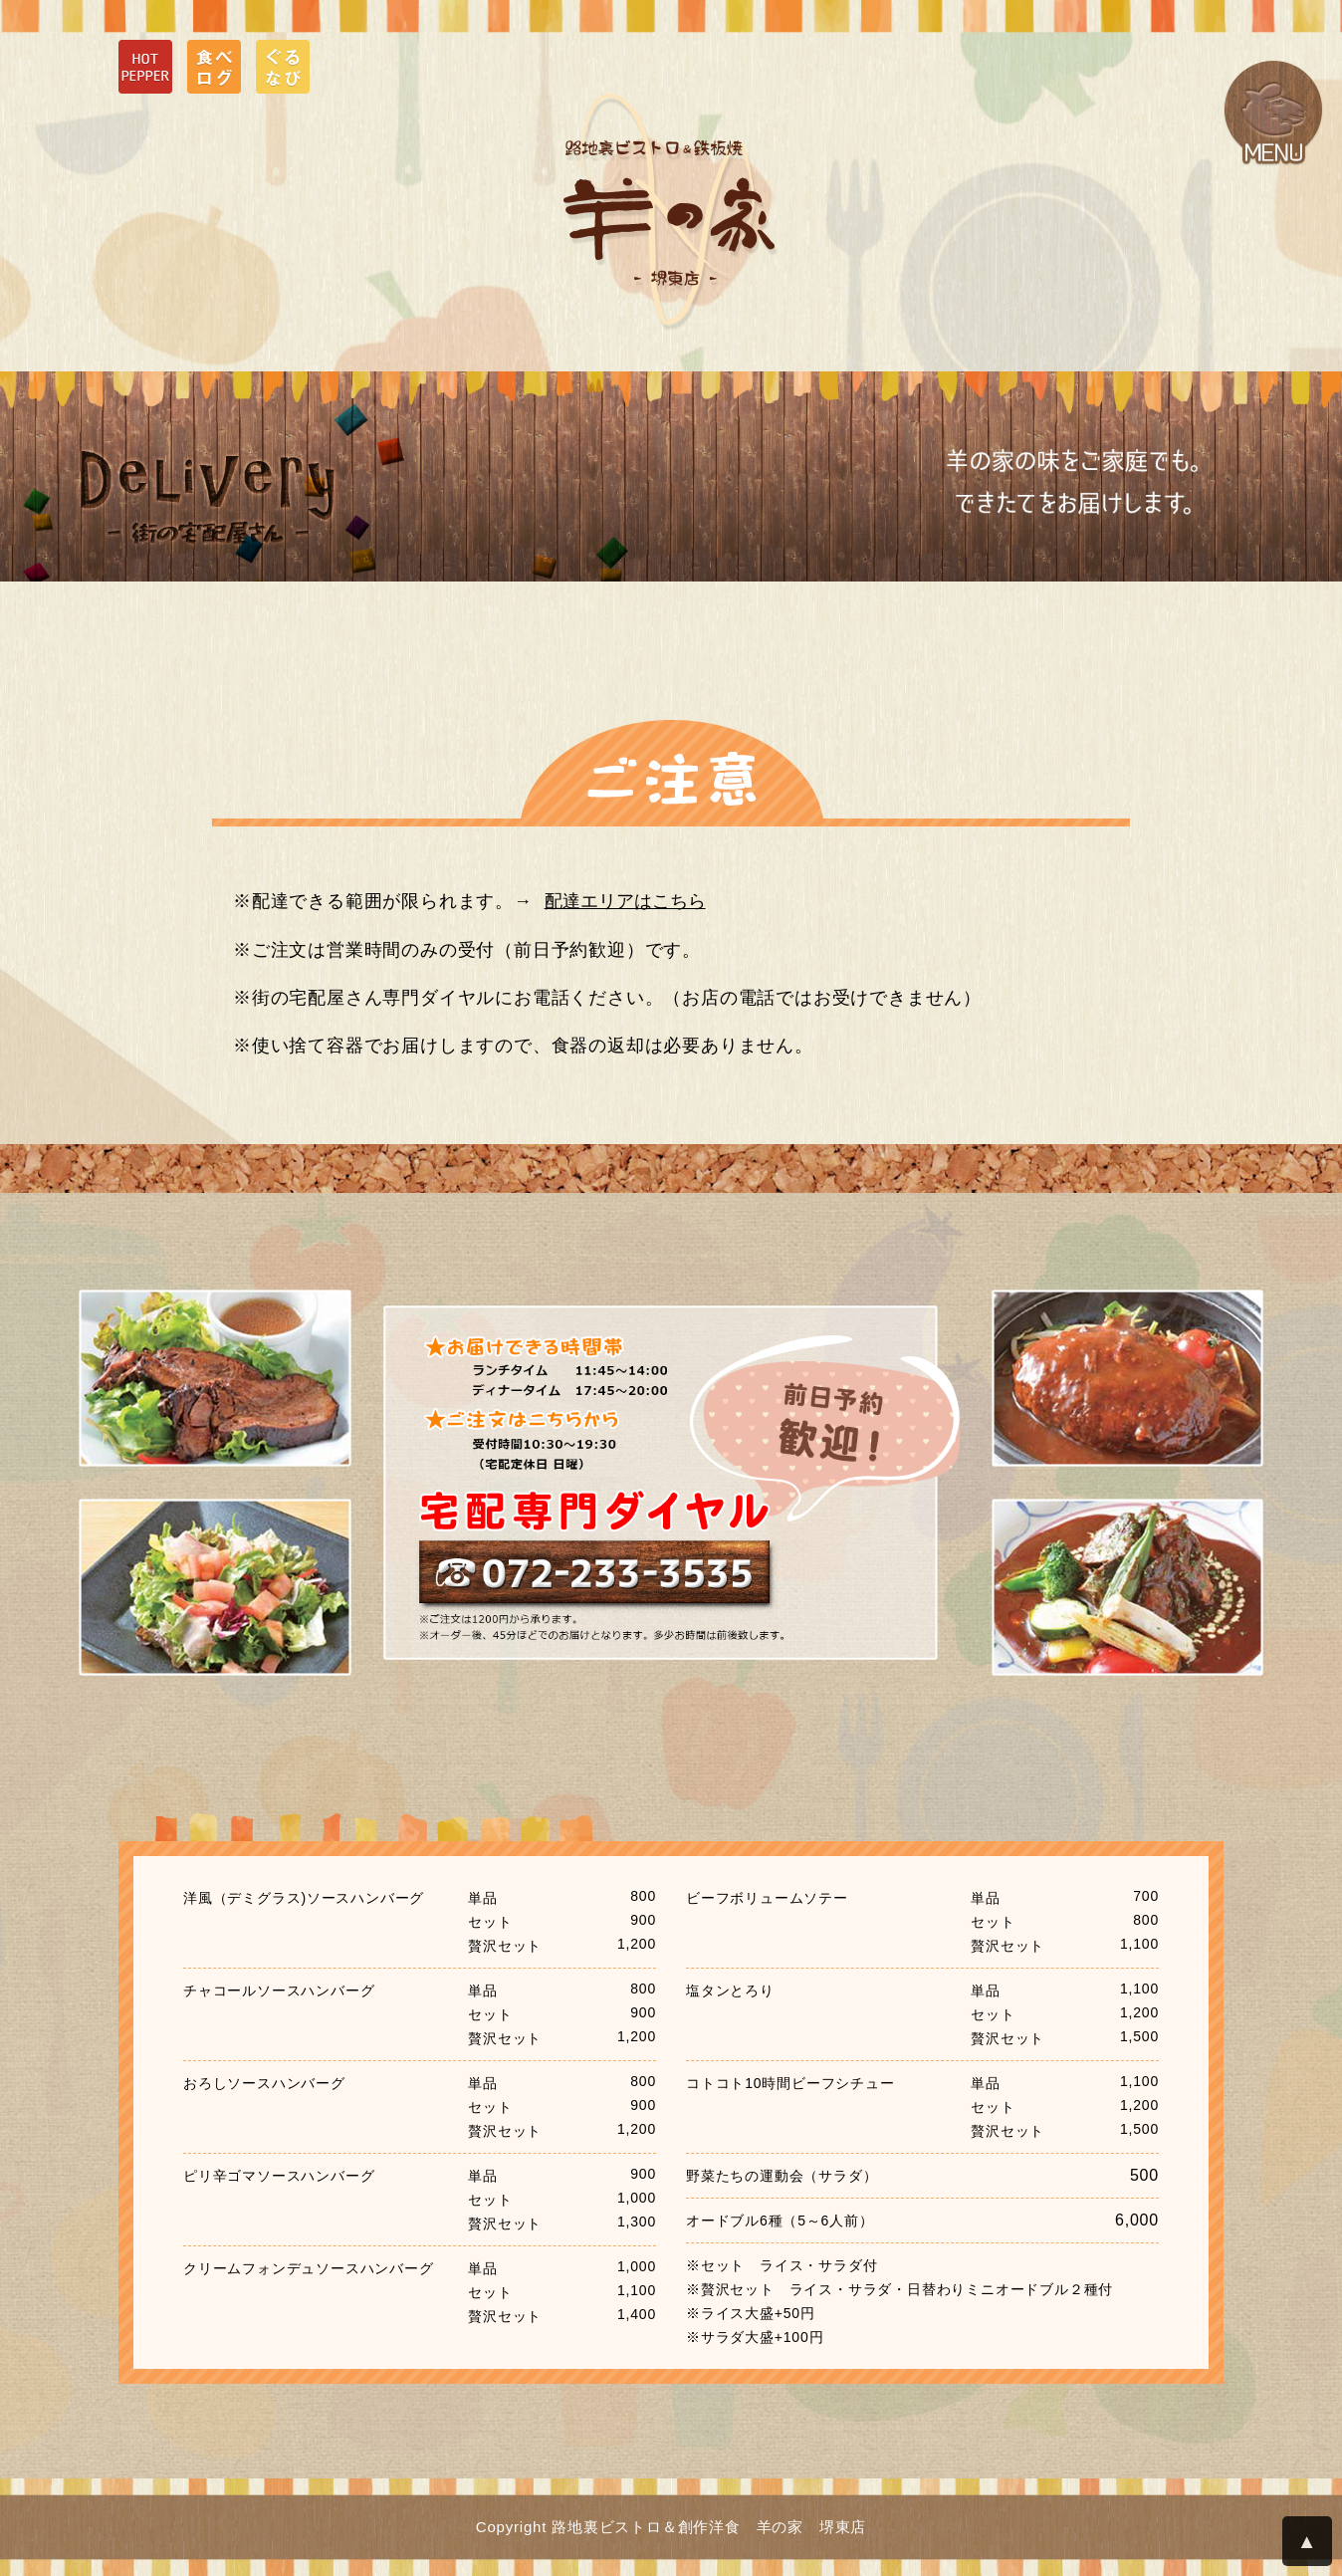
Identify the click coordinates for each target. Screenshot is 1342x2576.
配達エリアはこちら (625, 901)
